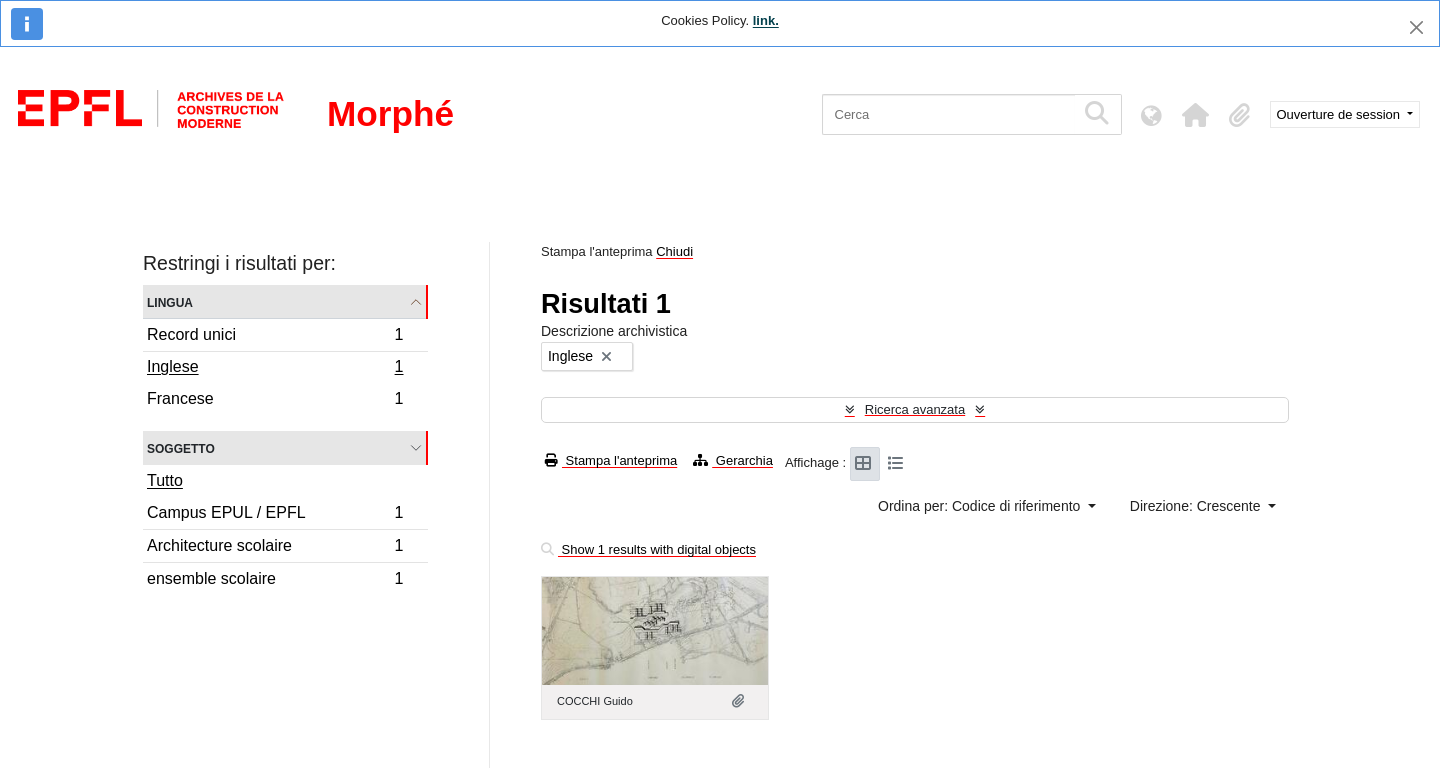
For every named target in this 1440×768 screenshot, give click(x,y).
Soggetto (181, 447)
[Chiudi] (1416, 27)
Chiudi (674, 251)
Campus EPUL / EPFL (275, 515)
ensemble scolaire (275, 581)
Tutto (165, 480)
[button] (1196, 115)
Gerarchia (733, 460)
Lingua (170, 301)
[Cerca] (948, 114)
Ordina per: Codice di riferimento (981, 506)
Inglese (275, 369)
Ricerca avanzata (915, 409)
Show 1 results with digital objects (648, 549)
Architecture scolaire (275, 548)
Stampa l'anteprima (611, 460)
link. (766, 20)
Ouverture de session (1340, 114)
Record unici (275, 337)
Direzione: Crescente (1197, 506)
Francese (275, 401)
